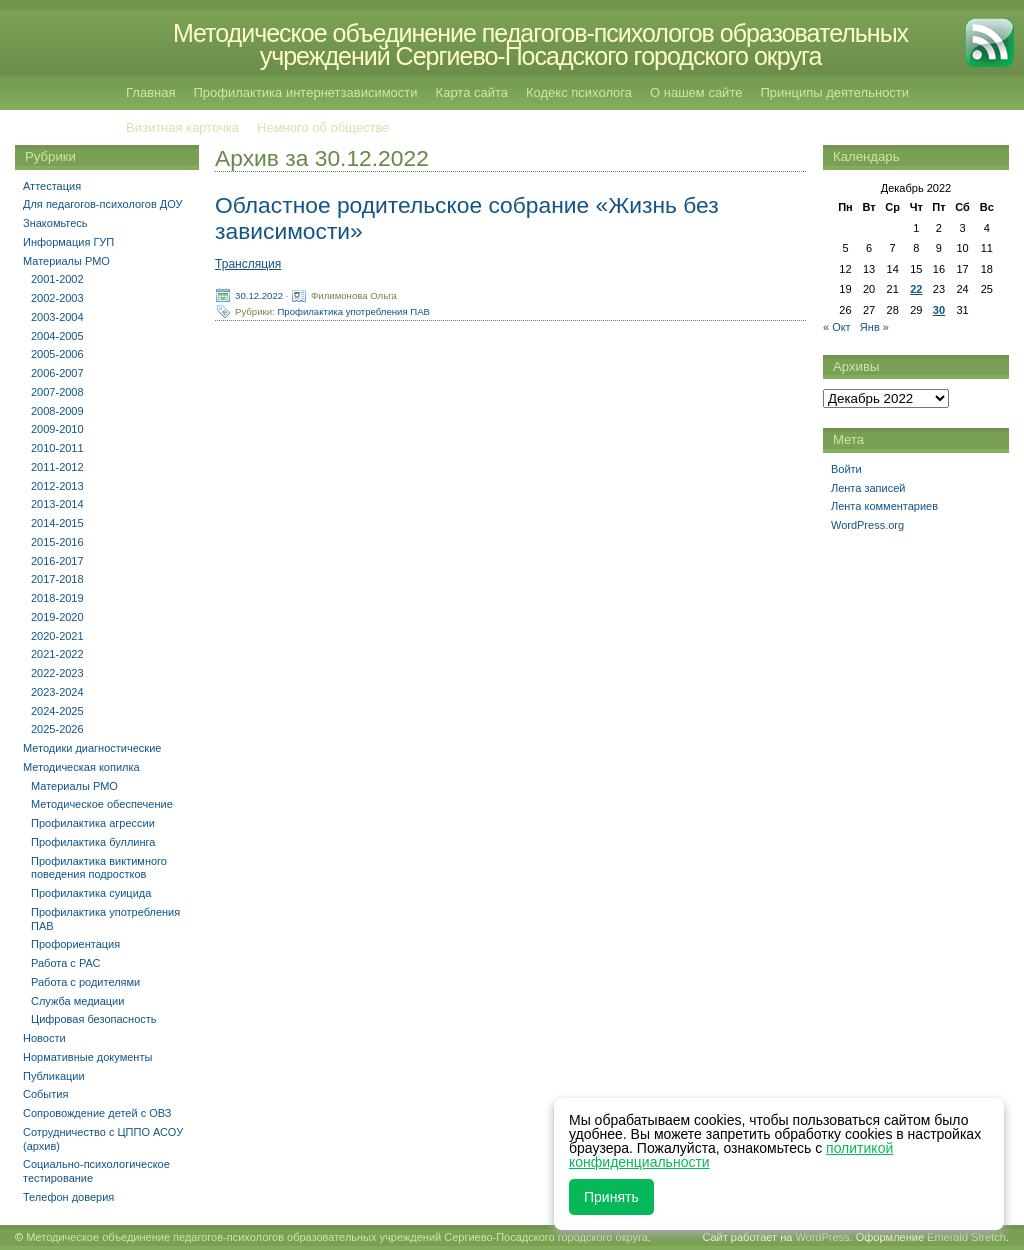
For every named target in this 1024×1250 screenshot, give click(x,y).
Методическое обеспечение (102, 804)
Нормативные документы (87, 1057)
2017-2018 (57, 579)
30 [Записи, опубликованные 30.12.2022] (939, 310)
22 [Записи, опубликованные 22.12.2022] (916, 289)
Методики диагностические (92, 748)
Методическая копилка (81, 767)
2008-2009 (57, 411)
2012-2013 (57, 486)
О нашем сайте (696, 92)
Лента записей (868, 488)
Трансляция (248, 264)
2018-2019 (57, 598)
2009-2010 (57, 429)
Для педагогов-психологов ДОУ (103, 204)
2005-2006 (57, 354)
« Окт (837, 327)
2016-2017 (57, 561)
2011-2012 (57, 467)
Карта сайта (472, 92)
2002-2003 (57, 298)
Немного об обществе (323, 127)
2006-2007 (57, 373)
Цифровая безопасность (94, 1019)
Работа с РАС (66, 963)
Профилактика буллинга (93, 842)
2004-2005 (57, 336)
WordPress (822, 1237)
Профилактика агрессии (93, 823)
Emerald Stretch (966, 1237)
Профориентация (75, 944)
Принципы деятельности (834, 92)
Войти (846, 469)
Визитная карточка (182, 127)
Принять (611, 1197)
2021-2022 (57, 654)
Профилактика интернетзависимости (305, 92)
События (45, 1094)
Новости (44, 1038)
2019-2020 (57, 617)
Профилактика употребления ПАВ (353, 310)
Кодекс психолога (579, 92)
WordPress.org (867, 525)
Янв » (874, 327)
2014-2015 (57, 523)
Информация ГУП (68, 242)
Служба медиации (77, 1001)
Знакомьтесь (55, 223)
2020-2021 (57, 636)
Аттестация (52, 186)
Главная (150, 92)
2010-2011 (57, 448)
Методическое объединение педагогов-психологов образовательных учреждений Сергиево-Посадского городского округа (540, 44)
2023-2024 (57, 692)
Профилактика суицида (91, 893)
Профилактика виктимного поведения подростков (99, 868)
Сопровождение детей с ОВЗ (97, 1113)
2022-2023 (57, 673)
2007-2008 (57, 392)
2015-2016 (57, 542)
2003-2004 (57, 317)
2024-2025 (57, 711)
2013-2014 (57, 504)
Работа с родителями (85, 982)
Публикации (54, 1076)
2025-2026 (57, 729)
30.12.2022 (259, 294)
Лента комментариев (884, 506)
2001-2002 (57, 279)
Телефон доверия (68, 1197)
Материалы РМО (66, 261)
